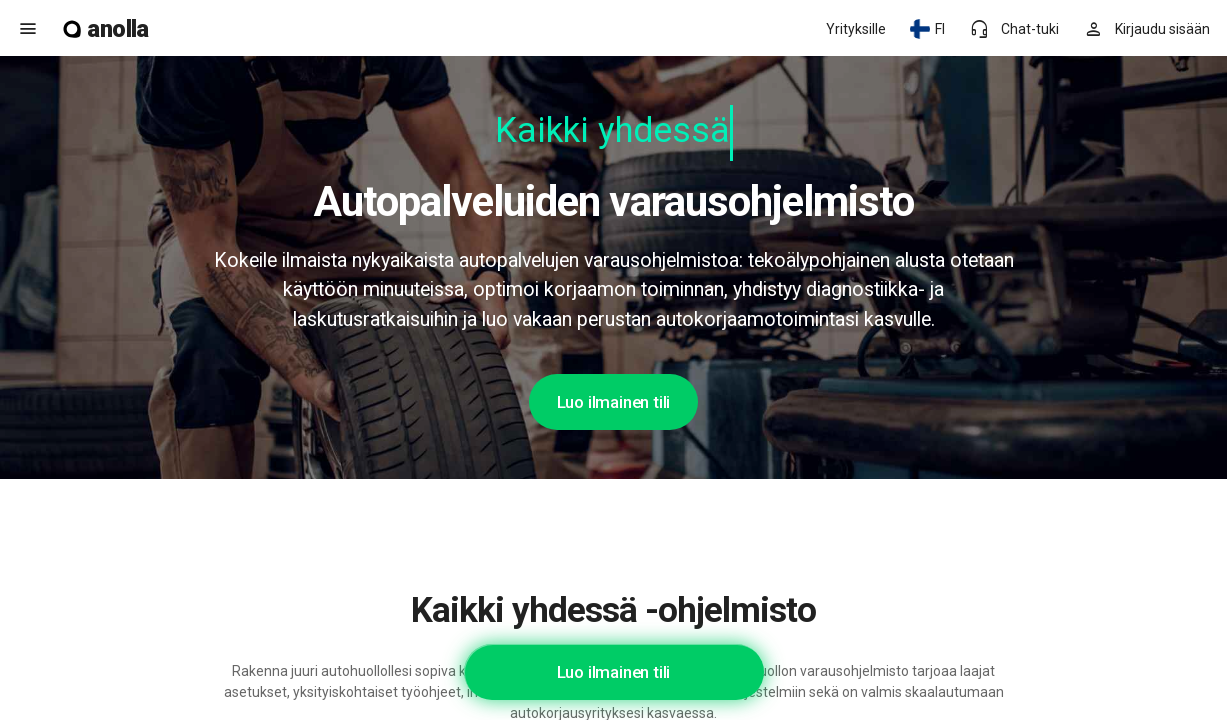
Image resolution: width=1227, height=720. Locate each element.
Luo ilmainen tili (614, 402)
